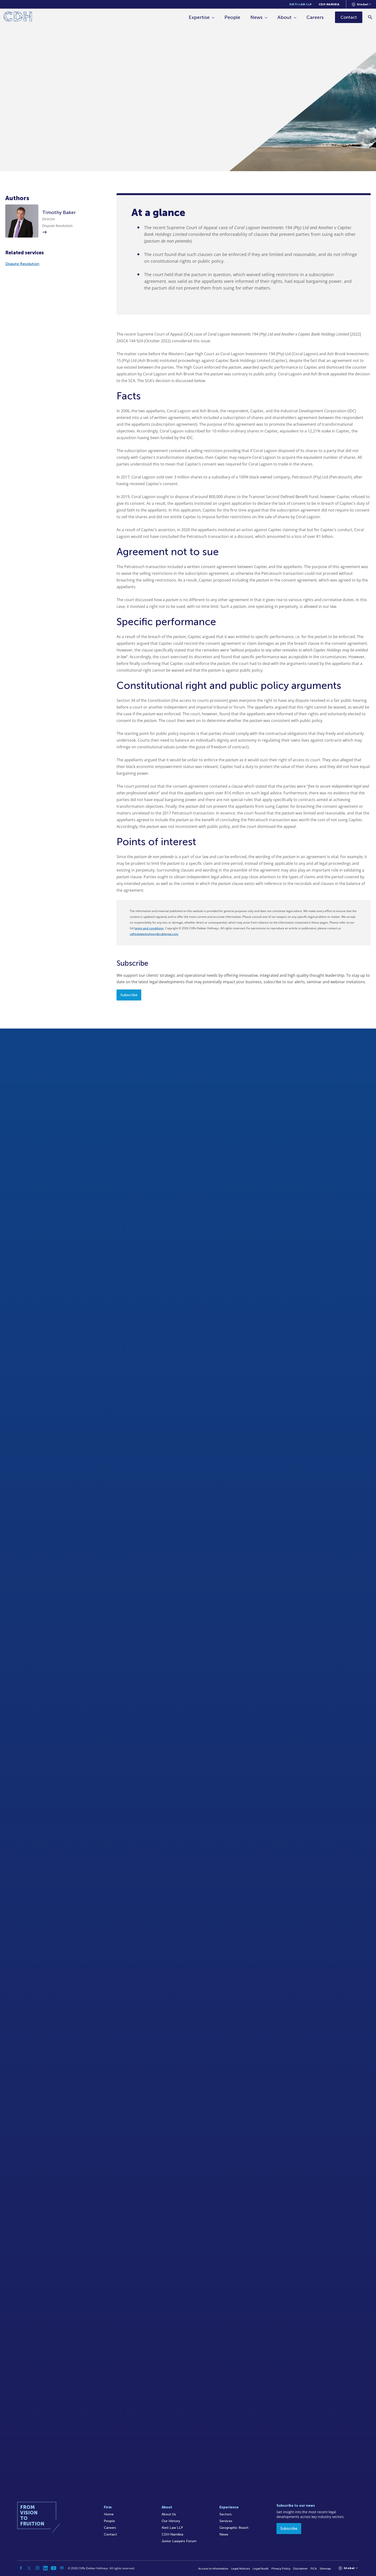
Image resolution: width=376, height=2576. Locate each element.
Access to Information (213, 2568)
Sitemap (325, 2568)
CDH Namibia (329, 4)
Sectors (225, 2514)
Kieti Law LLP (300, 4)
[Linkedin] (45, 2568)
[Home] (18, 17)
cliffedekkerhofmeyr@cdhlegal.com (154, 934)
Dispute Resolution (22, 264)
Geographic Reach (233, 2528)
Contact (110, 2534)
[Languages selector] (361, 4)
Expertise (199, 17)
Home (109, 2514)
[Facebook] (21, 2568)
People (232, 17)
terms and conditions (149, 928)
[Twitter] (29, 2568)
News (256, 17)
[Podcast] (62, 2568)
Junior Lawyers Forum (179, 2541)
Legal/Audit (261, 2568)
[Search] (370, 17)
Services (225, 2521)
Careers (315, 17)
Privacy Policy (280, 2568)
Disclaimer (300, 2568)
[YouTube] (54, 2568)
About (284, 17)
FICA (314, 2568)
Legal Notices (240, 2568)
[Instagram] (37, 2568)
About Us (169, 2514)
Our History (171, 2521)
